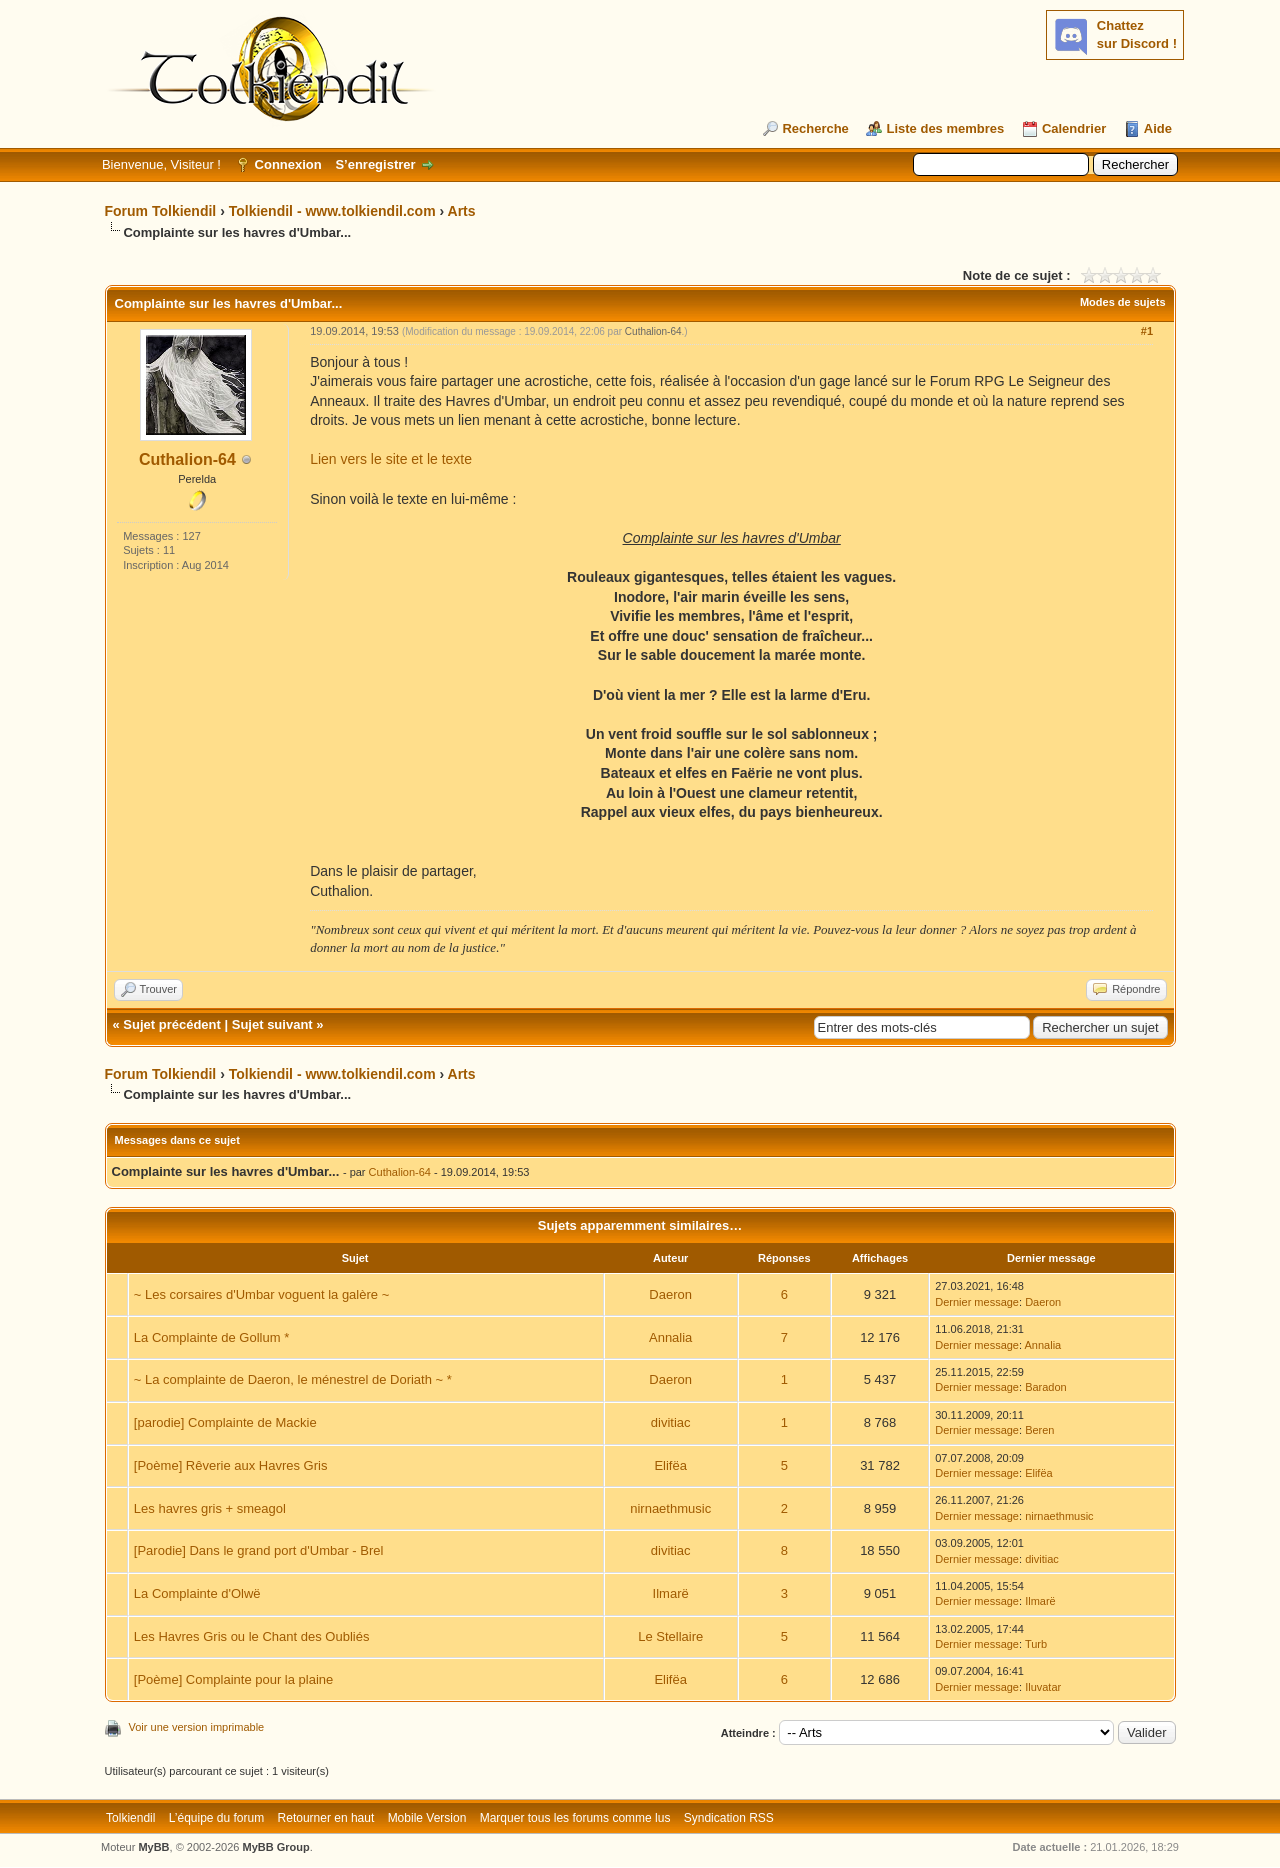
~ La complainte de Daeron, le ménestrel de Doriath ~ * (293, 1379)
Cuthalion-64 (187, 459)
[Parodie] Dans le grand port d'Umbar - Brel (259, 1550)
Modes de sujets (1123, 302)
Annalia (670, 1337)
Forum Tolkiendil (161, 211)
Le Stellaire (670, 1636)
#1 (1147, 331)
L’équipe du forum (216, 1818)
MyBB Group (276, 1847)
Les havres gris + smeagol (210, 1508)
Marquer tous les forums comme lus (575, 1818)
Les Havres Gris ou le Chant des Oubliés (252, 1636)
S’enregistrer (375, 164)
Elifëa (670, 1465)
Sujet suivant (272, 1024)
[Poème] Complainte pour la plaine (233, 1679)
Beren (1039, 1430)
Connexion (288, 164)
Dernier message (977, 1302)
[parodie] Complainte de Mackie (225, 1422)
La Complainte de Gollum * (211, 1337)
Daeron (670, 1294)
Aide (1158, 128)
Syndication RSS (729, 1818)
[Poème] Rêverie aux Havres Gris (231, 1465)
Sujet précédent (172, 1024)
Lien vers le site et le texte (391, 459)
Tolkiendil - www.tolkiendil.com (332, 211)
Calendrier (1074, 128)
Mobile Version (427, 1818)
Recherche (815, 128)
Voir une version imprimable (197, 1727)
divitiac (671, 1422)
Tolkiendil (130, 1818)
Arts (462, 211)
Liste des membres (945, 128)
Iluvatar (1043, 1687)
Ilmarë (671, 1593)
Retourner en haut (326, 1818)
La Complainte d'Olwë (197, 1593)
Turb (1036, 1644)
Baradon (1046, 1387)
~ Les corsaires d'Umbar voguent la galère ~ (261, 1294)
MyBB (153, 1847)
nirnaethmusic (670, 1508)
